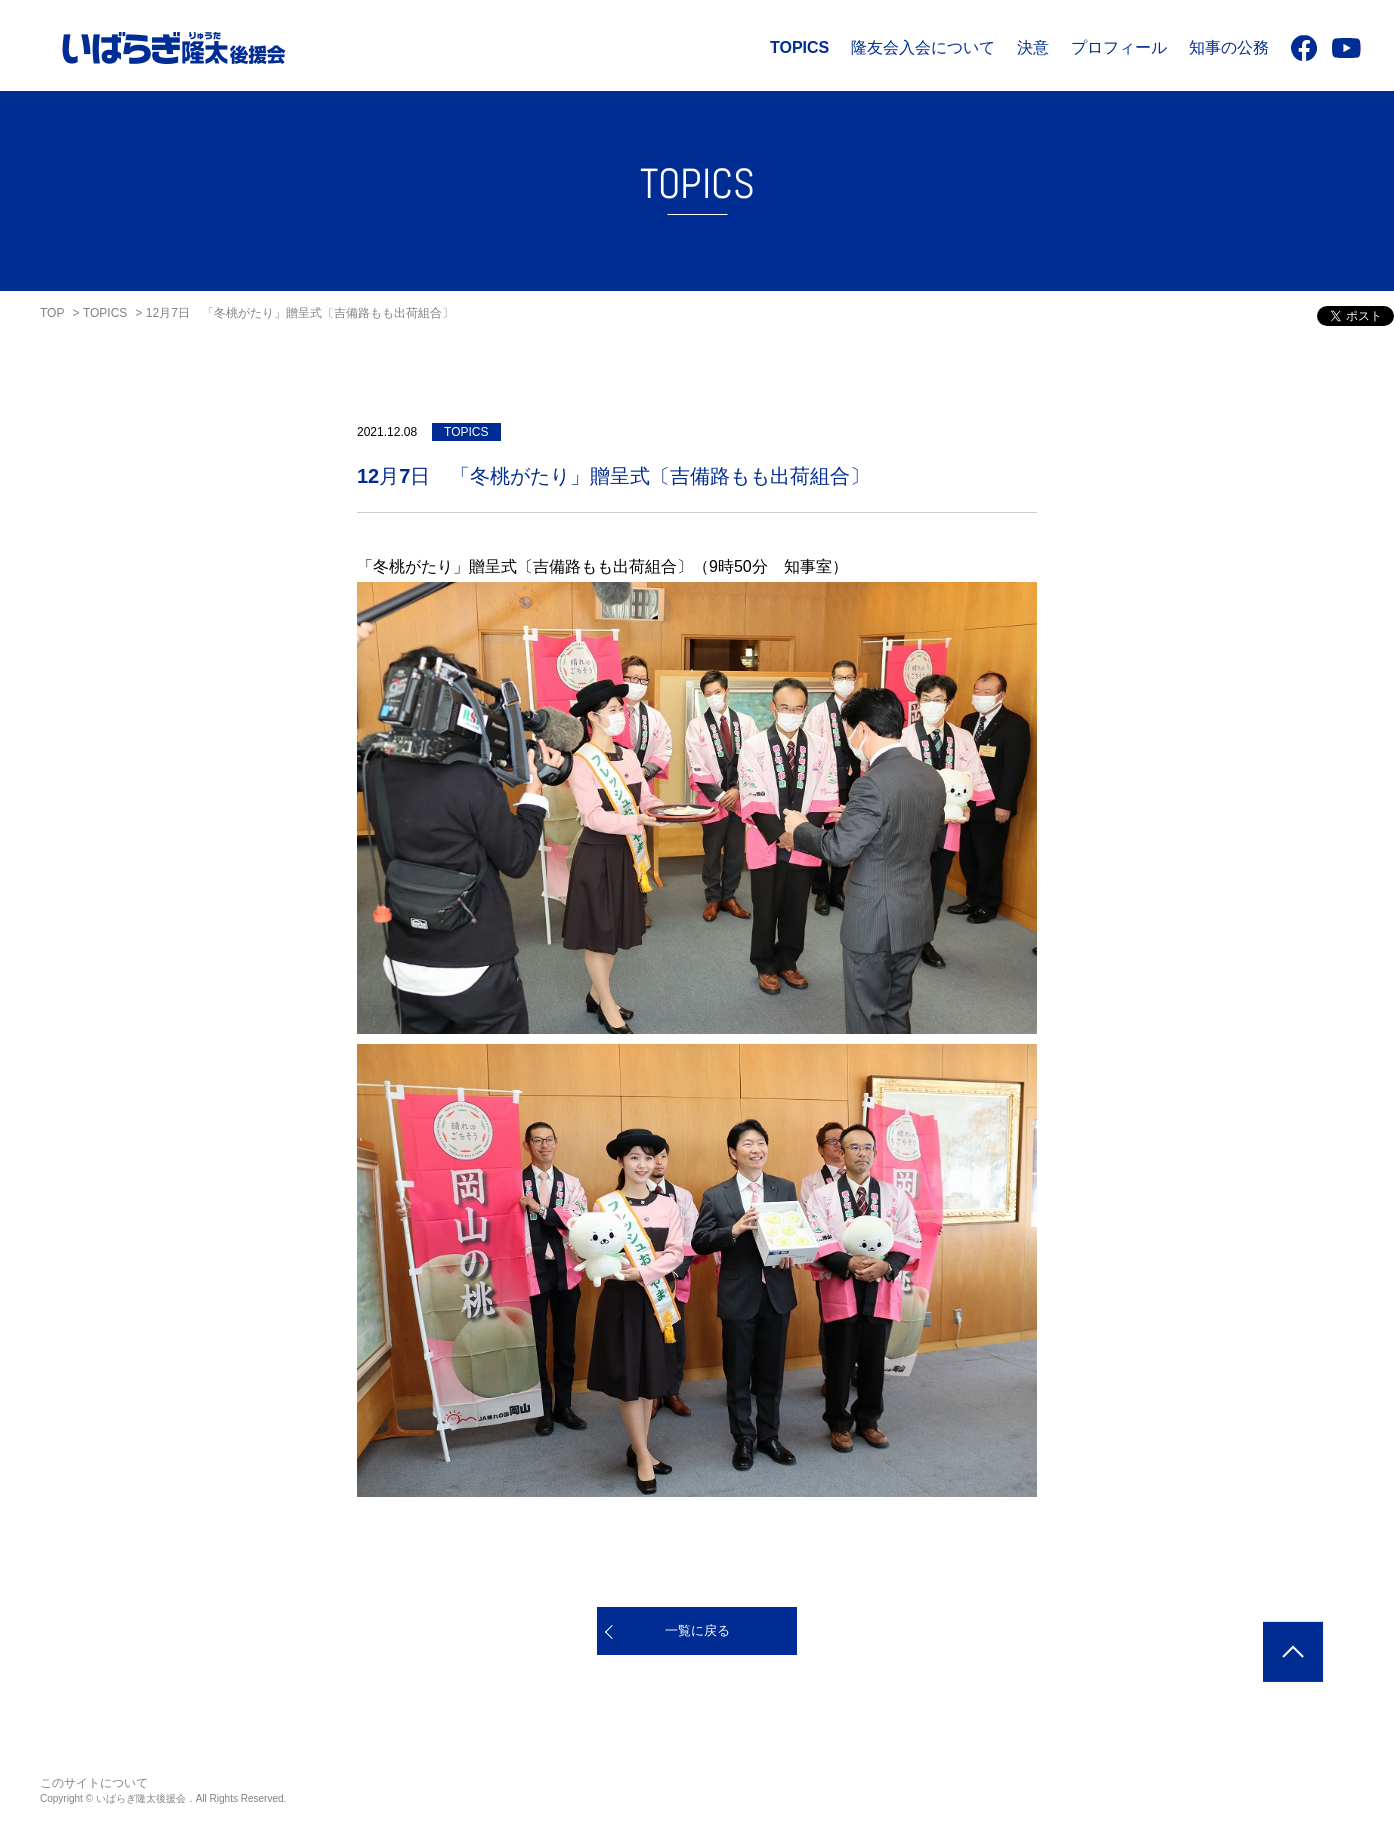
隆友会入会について (923, 47)
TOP (52, 313)
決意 (1033, 47)
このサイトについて (94, 1783)
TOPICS (799, 47)
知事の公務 (1229, 47)
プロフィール (1119, 47)
